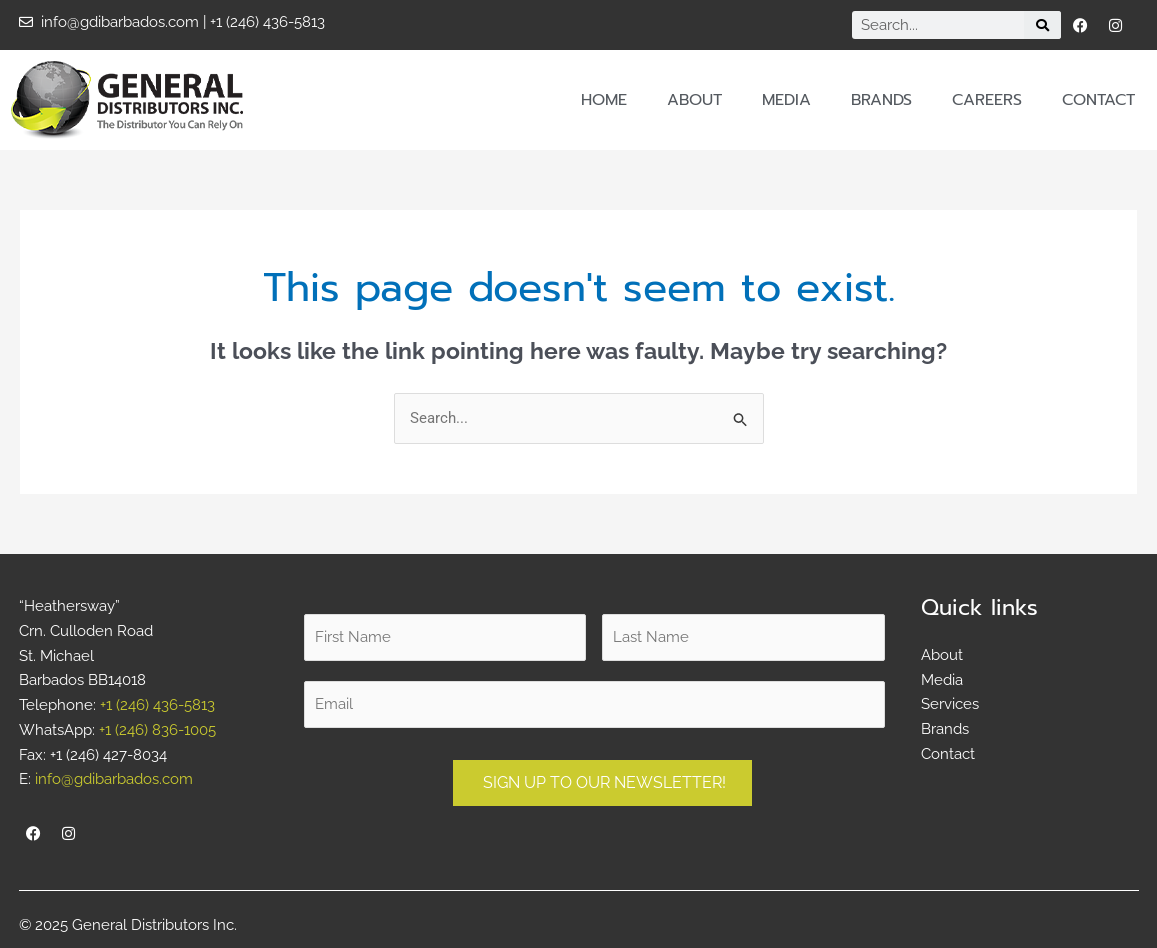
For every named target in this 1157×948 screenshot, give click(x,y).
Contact (1098, 100)
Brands (881, 100)
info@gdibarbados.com (114, 779)
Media (786, 100)
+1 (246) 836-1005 (157, 730)
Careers (987, 100)
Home (604, 100)
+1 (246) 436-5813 (157, 705)
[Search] (1042, 25)
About (694, 100)
